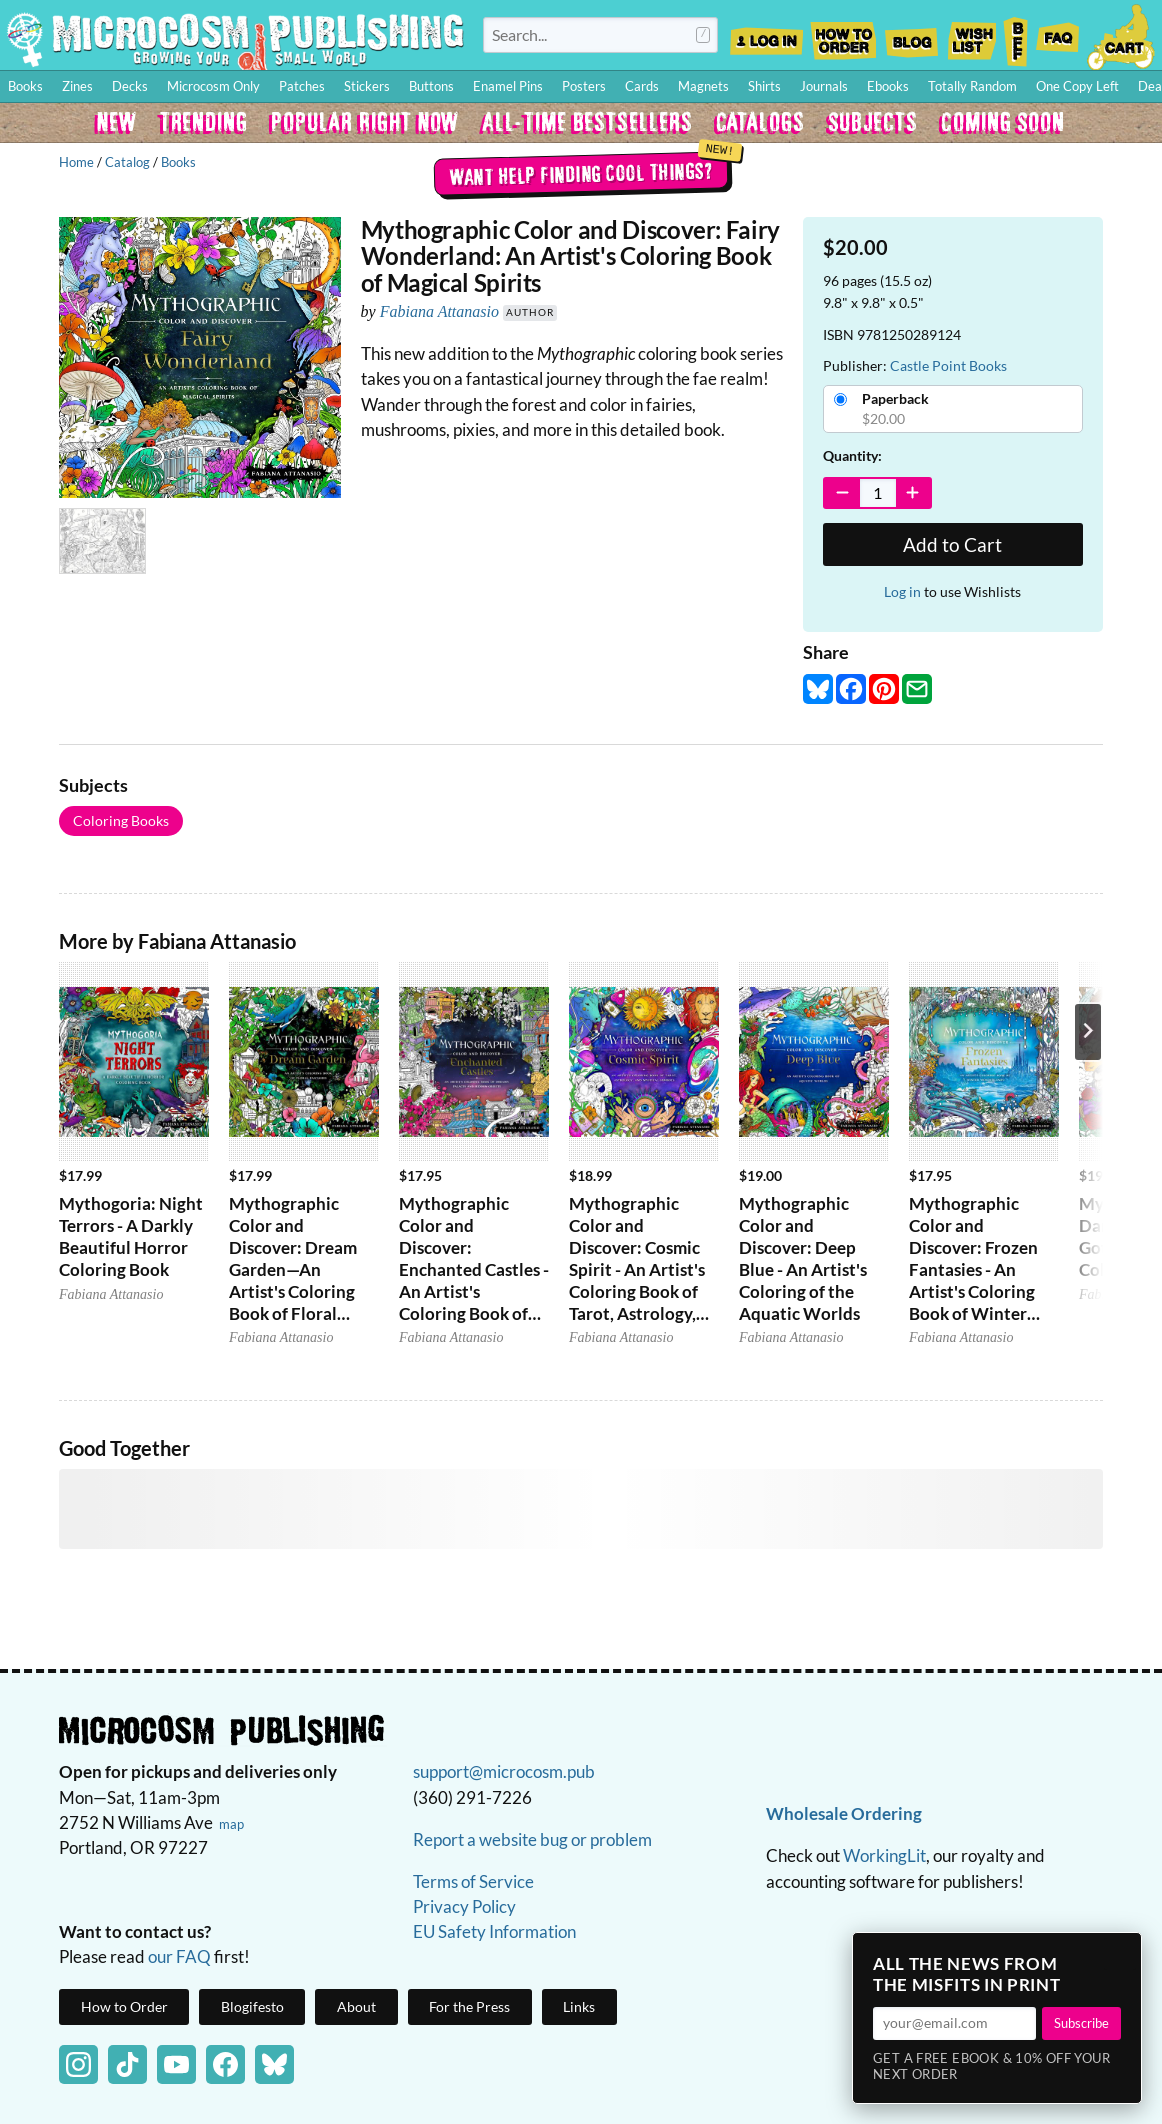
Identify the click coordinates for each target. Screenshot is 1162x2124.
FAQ (1058, 35)
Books (178, 162)
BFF (1016, 35)
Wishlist (971, 35)
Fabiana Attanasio (439, 311)
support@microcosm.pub (504, 1771)
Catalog (127, 162)
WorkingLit (884, 1855)
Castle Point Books (948, 365)
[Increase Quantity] (913, 493)
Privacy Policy (464, 1906)
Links (579, 2006)
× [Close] (1120, 1954)
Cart (1122, 35)
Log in (902, 591)
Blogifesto (252, 2006)
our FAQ (179, 1956)
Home (76, 162)
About (356, 2006)
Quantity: (852, 455)
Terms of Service (473, 1881)
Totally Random (972, 86)
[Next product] (1088, 1032)
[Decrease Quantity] (842, 493)
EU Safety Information (494, 1931)
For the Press (469, 2006)
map (231, 1824)
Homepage (235, 39)
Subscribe (1081, 2023)
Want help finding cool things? (581, 173)
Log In (766, 35)
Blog (911, 35)
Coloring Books (121, 820)
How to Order (843, 35)
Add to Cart (952, 544)
